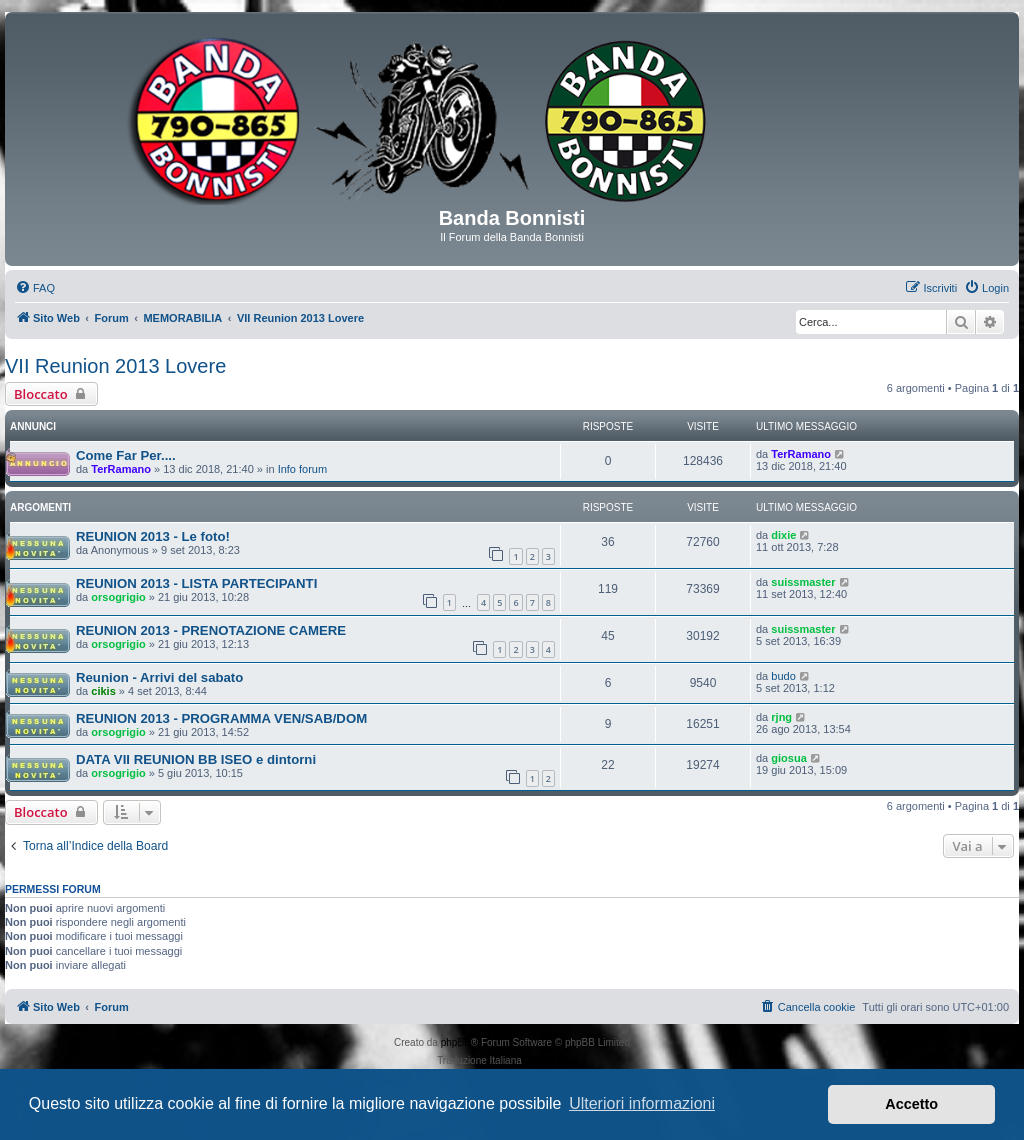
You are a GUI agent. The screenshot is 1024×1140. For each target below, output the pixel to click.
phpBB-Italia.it (556, 1060)
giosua (788, 758)
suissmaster (803, 582)
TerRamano (121, 469)
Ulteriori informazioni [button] (642, 1103)
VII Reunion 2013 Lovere (115, 366)
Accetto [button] (911, 1104)
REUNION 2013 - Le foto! (153, 536)
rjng (781, 717)
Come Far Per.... (126, 455)
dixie (783, 535)
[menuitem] (35, 288)
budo (783, 676)
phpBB (456, 1042)
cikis (103, 691)
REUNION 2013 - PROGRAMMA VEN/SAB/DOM (221, 718)
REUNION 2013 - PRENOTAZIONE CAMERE (211, 630)
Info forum (303, 469)
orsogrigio (118, 597)
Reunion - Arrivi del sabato (159, 677)
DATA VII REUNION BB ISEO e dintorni (196, 759)
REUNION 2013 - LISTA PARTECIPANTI (196, 583)
